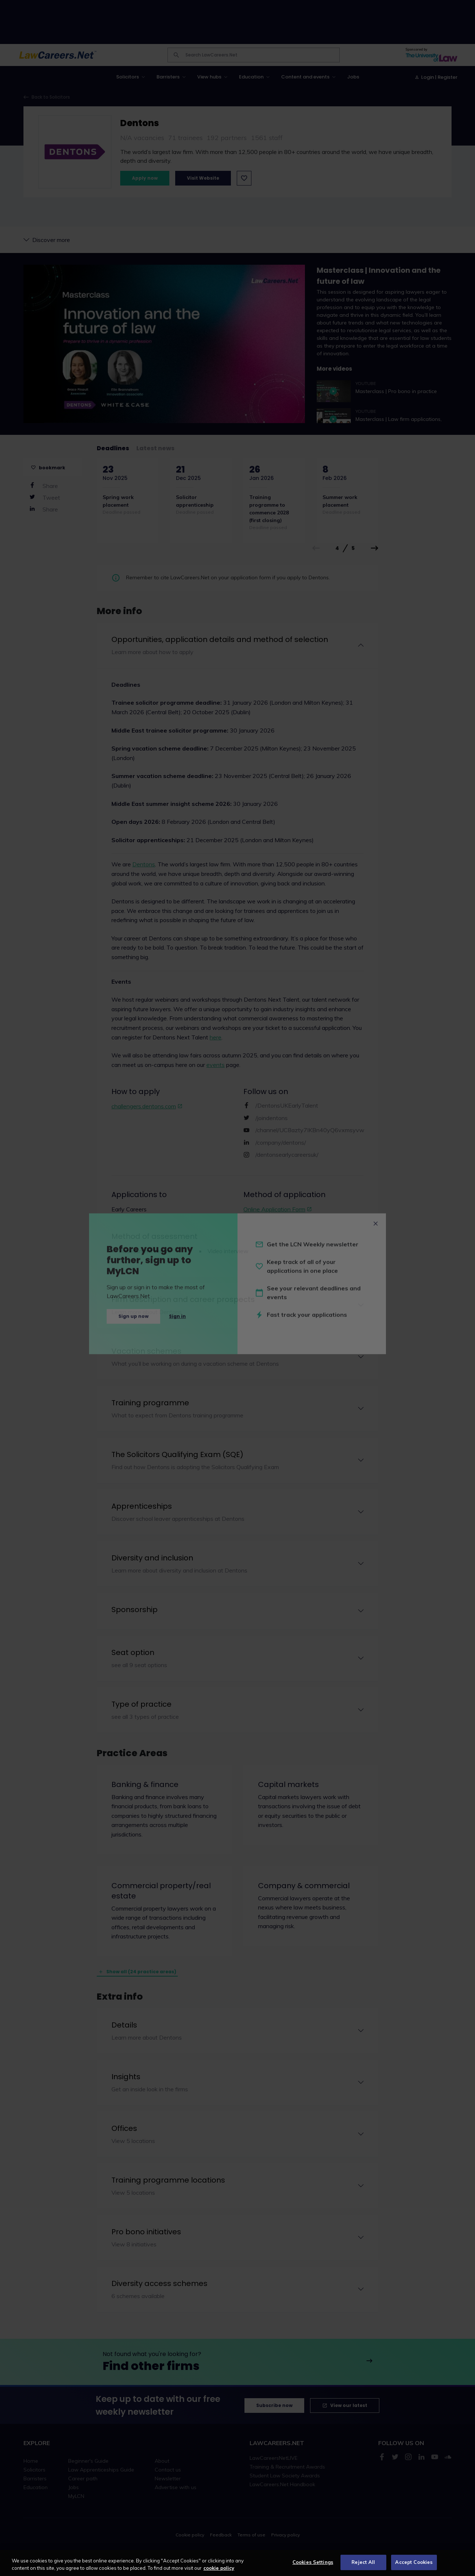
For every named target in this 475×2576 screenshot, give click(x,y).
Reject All (363, 2562)
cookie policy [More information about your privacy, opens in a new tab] (218, 2568)
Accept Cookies (413, 2562)
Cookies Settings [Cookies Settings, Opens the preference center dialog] (312, 2562)
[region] (237, 2563)
